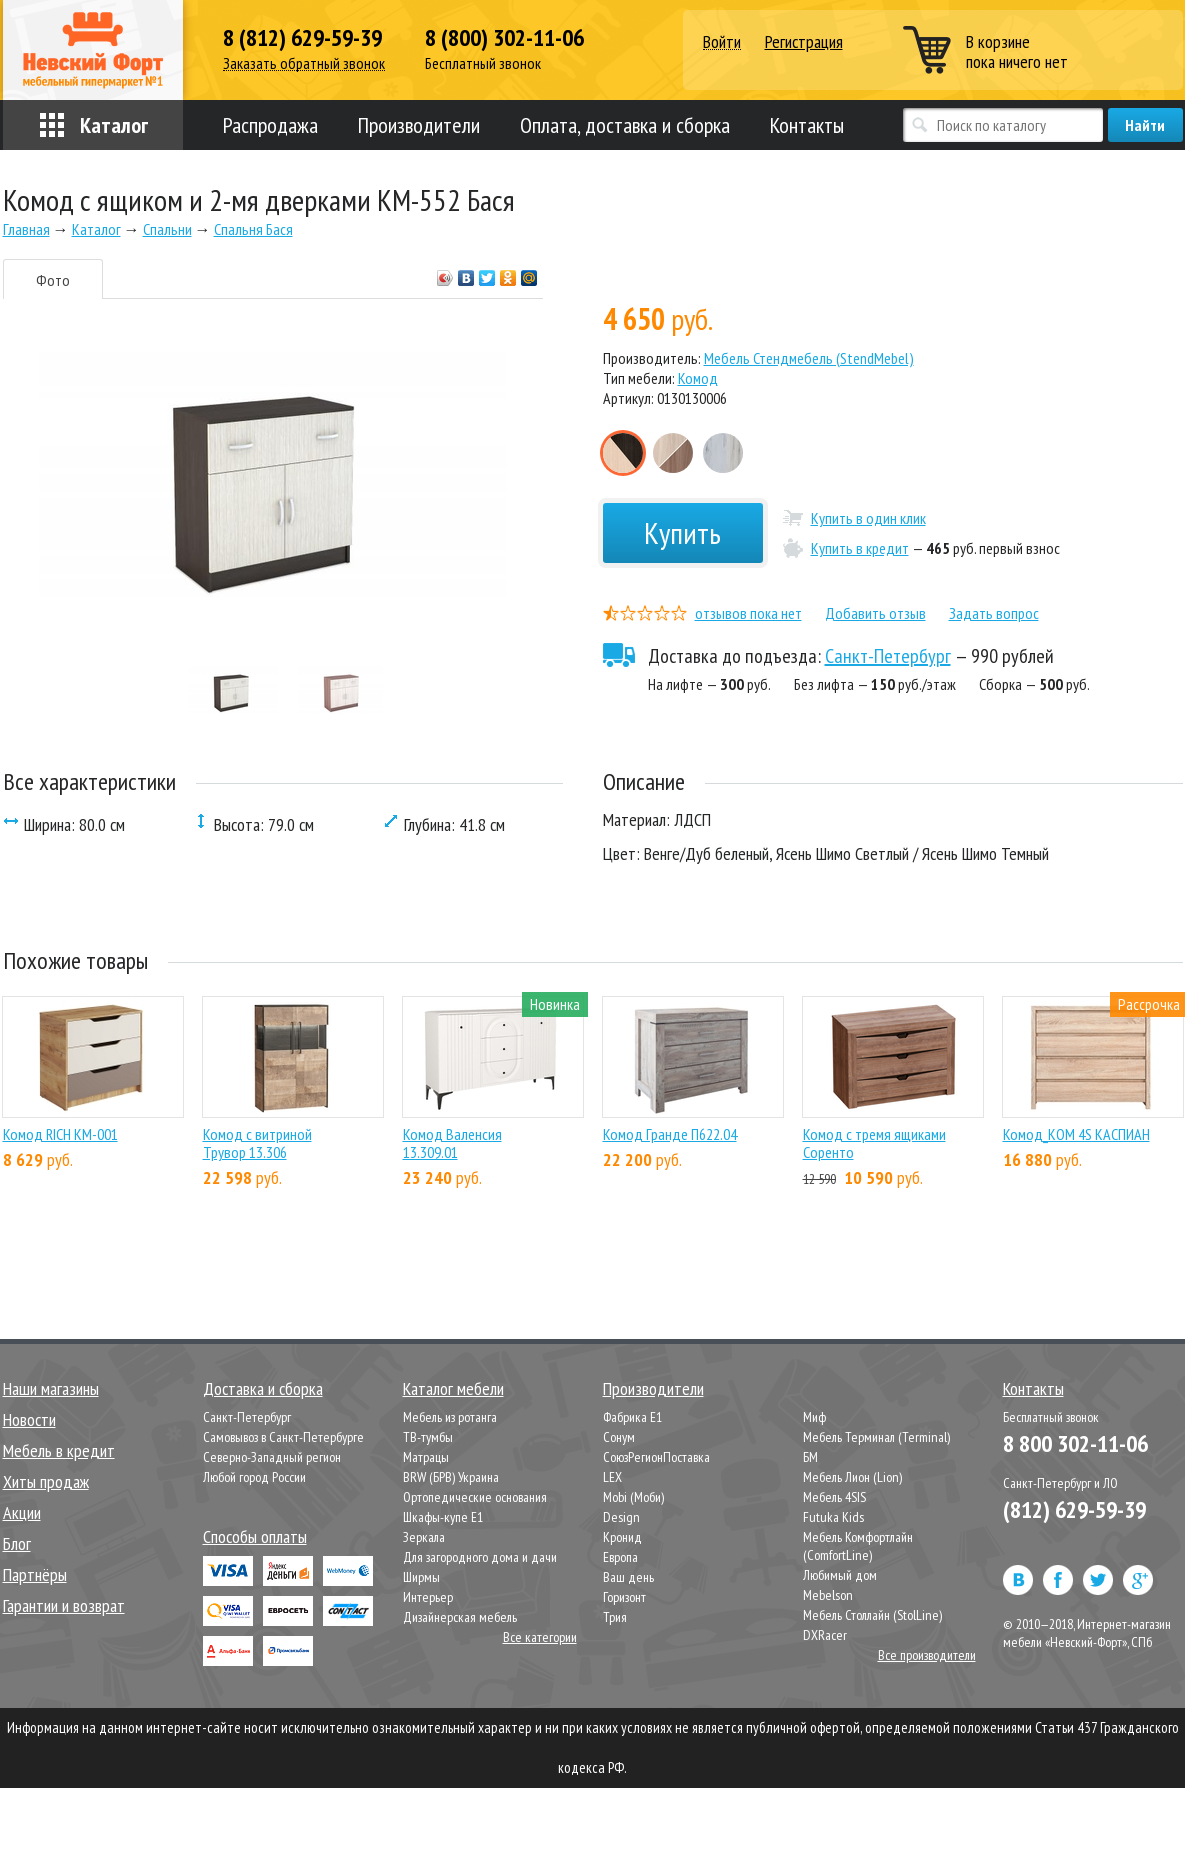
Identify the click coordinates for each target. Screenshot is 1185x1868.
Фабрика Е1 (632, 1417)
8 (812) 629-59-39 (302, 38)
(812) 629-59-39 (1074, 1509)
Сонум (619, 1437)
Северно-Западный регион (272, 1457)
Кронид (622, 1537)
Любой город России (254, 1477)
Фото (53, 280)
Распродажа (270, 125)
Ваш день (628, 1577)
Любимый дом (840, 1575)
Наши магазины (51, 1388)
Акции (22, 1512)
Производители (419, 125)
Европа (620, 1557)
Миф (814, 1417)
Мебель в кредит (59, 1450)
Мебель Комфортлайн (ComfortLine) (858, 1546)
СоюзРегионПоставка (656, 1457)
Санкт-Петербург (888, 656)
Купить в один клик (868, 518)
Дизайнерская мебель (460, 1617)
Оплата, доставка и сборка (625, 125)
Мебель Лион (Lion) (852, 1477)
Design (621, 1517)
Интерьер (428, 1597)
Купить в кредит (860, 548)
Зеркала (424, 1537)
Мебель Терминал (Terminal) (876, 1437)
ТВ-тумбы (428, 1437)
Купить (682, 532)
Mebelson (828, 1595)
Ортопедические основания (475, 1497)
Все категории (540, 1637)
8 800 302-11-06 (1075, 1443)
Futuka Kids (833, 1517)
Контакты (807, 125)
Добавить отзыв (875, 613)
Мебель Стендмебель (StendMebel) (809, 358)
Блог (17, 1543)
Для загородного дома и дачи (480, 1557)
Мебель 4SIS (834, 1497)
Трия (615, 1617)
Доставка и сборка (263, 1388)
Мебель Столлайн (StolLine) (872, 1615)
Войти (722, 42)
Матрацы (426, 1457)
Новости (29, 1419)
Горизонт (624, 1597)
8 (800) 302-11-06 (504, 38)
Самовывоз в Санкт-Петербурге (283, 1437)
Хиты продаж (46, 1481)
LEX (612, 1477)
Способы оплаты (255, 1536)
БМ (810, 1457)
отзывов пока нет (748, 613)
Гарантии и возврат (64, 1605)
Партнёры (35, 1574)
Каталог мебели (453, 1388)
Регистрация (804, 41)
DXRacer (825, 1635)
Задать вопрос (994, 613)
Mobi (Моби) (633, 1497)
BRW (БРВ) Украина (451, 1477)
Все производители (927, 1655)
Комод (698, 378)
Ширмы (421, 1577)
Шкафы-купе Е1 (443, 1517)
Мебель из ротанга (450, 1417)
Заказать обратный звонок (304, 63)
